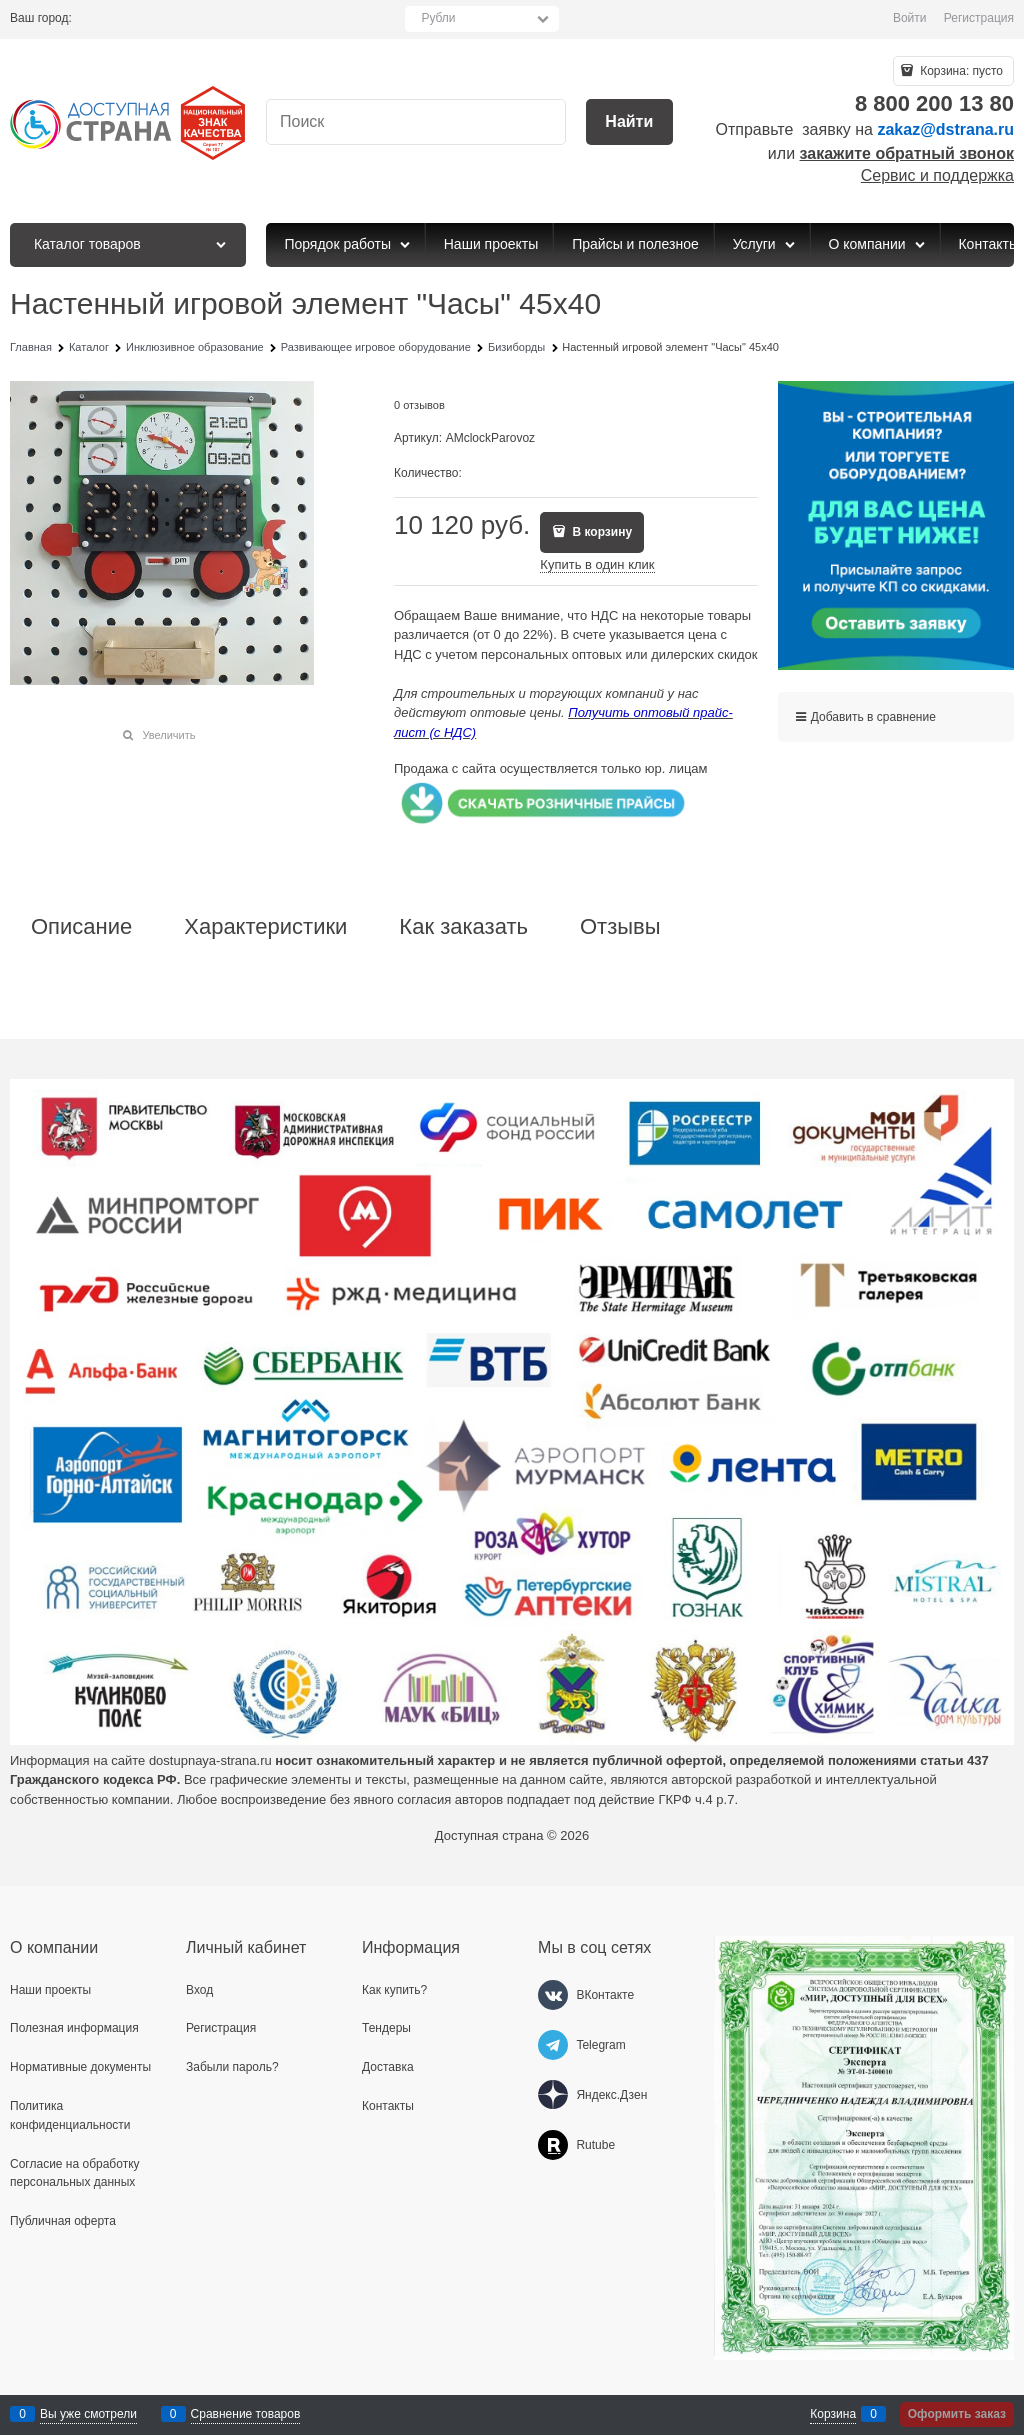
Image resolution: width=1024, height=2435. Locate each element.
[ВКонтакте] (553, 1995)
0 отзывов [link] (419, 405)
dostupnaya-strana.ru (210, 1760)
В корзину (600, 532)
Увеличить (168, 735)
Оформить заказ (957, 2414)
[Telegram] (553, 2045)
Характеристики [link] (265, 927)
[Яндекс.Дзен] (553, 2095)
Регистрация (979, 18)
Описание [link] (81, 927)
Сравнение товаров (246, 2414)
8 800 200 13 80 (934, 103)
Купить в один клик (597, 564)
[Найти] (629, 122)
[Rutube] (553, 2145)
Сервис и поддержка (937, 175)
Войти (910, 18)
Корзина (833, 2414)
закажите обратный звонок (907, 153)
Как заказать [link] (463, 927)
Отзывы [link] (620, 927)
